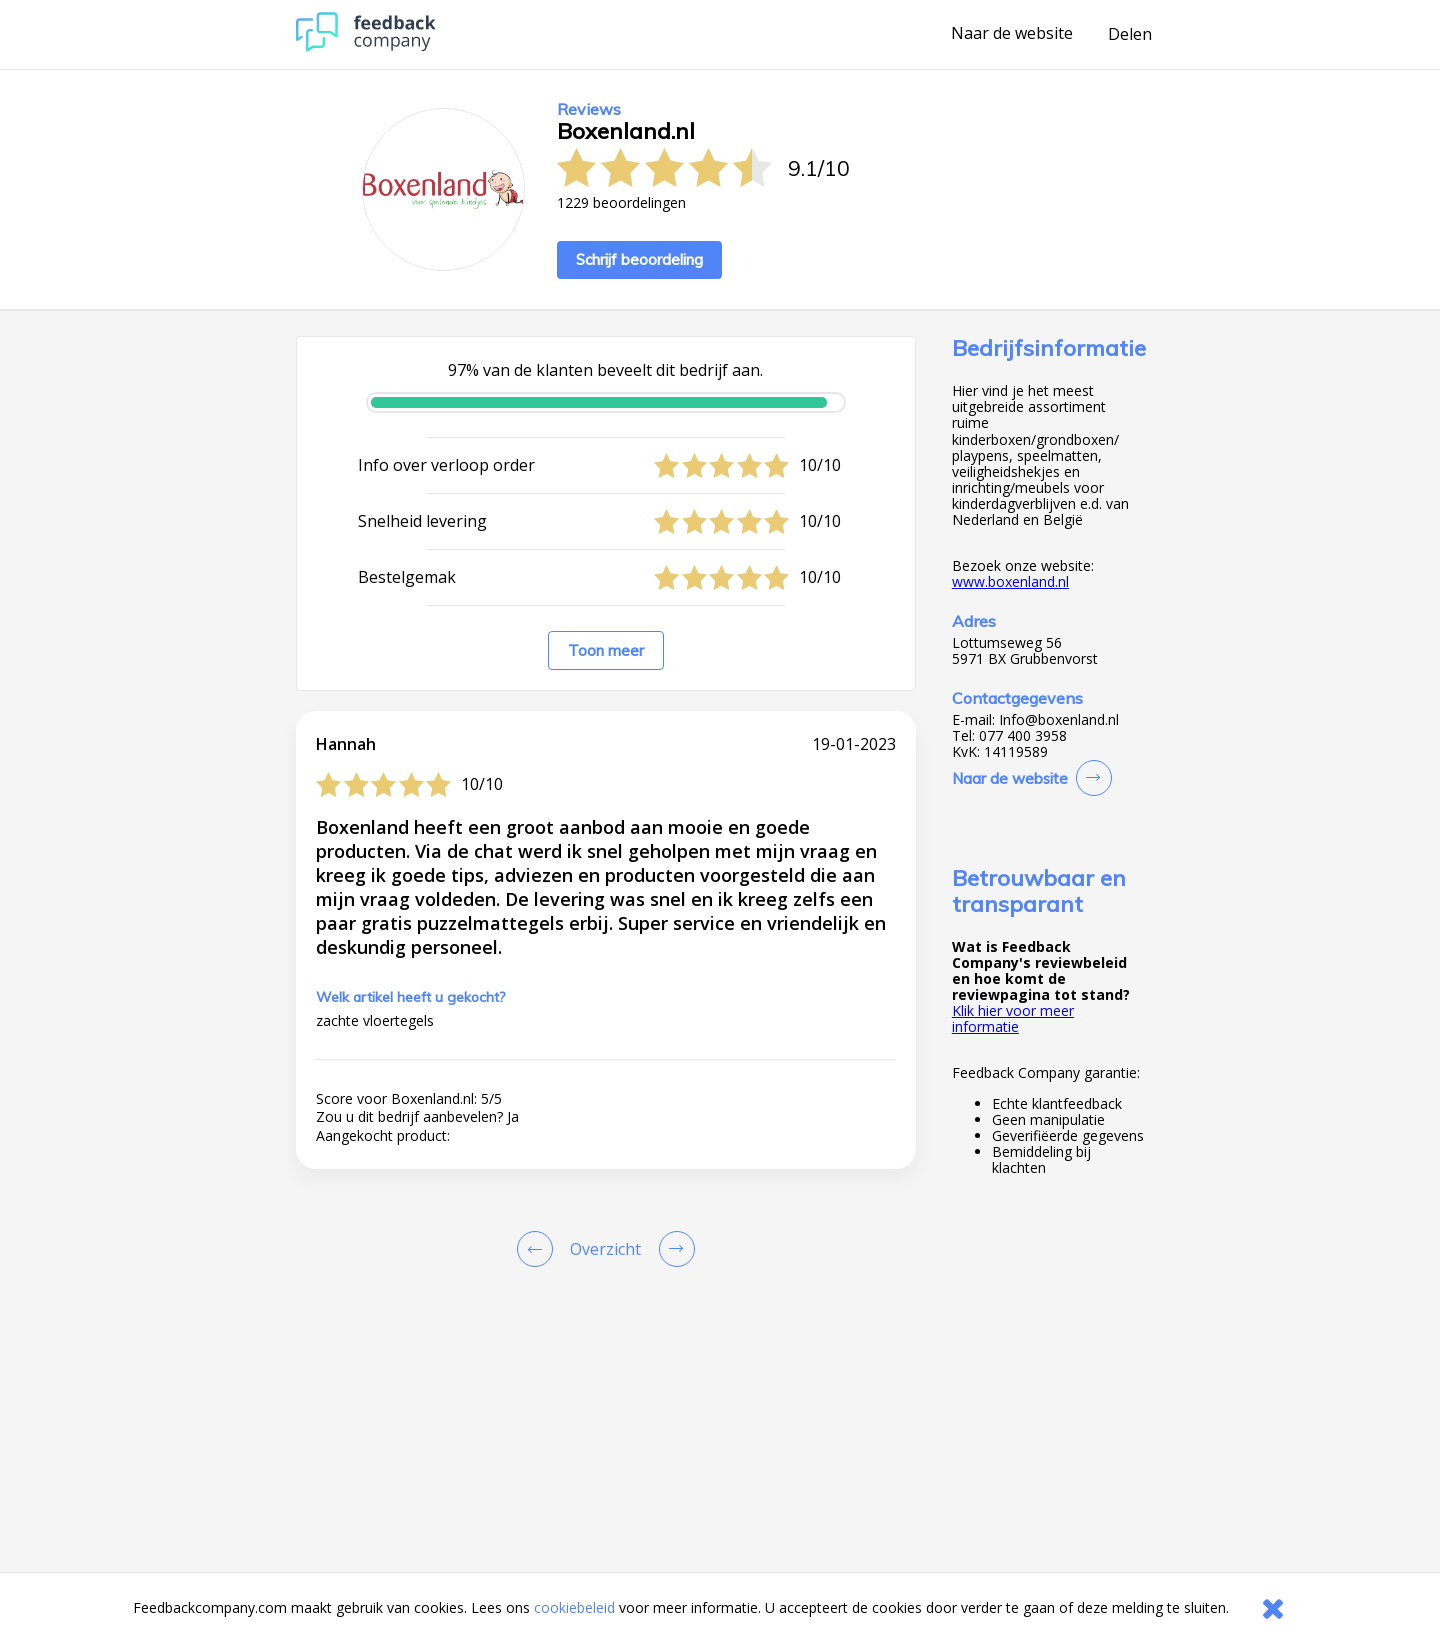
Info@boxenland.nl (1059, 720)
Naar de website (1012, 34)
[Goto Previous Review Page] (539, 1249)
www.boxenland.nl (1010, 581)
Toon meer (606, 650)
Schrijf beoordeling (639, 259)
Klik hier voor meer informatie (1013, 1018)
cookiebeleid (574, 1607)
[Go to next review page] (673, 1249)
